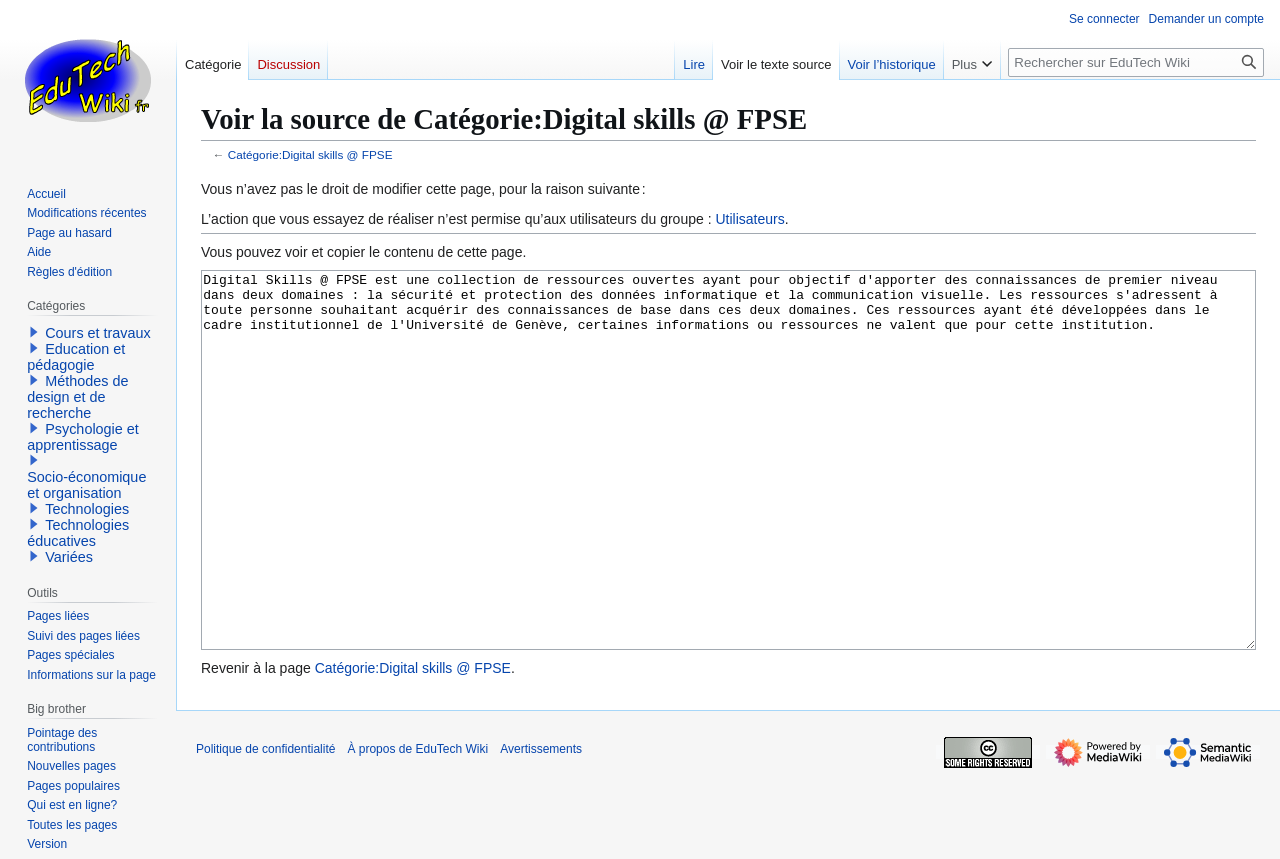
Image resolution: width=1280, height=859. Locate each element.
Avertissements (541, 824)
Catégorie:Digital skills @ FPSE (310, 154)
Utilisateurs (749, 219)
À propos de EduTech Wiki (417, 824)
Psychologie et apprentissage (83, 437)
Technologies (87, 509)
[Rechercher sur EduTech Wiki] (1136, 62)
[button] (34, 332)
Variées (69, 557)
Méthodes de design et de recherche (77, 397)
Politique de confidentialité (265, 824)
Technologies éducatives (78, 533)
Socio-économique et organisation (86, 485)
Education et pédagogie (76, 357)
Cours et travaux (98, 333)
